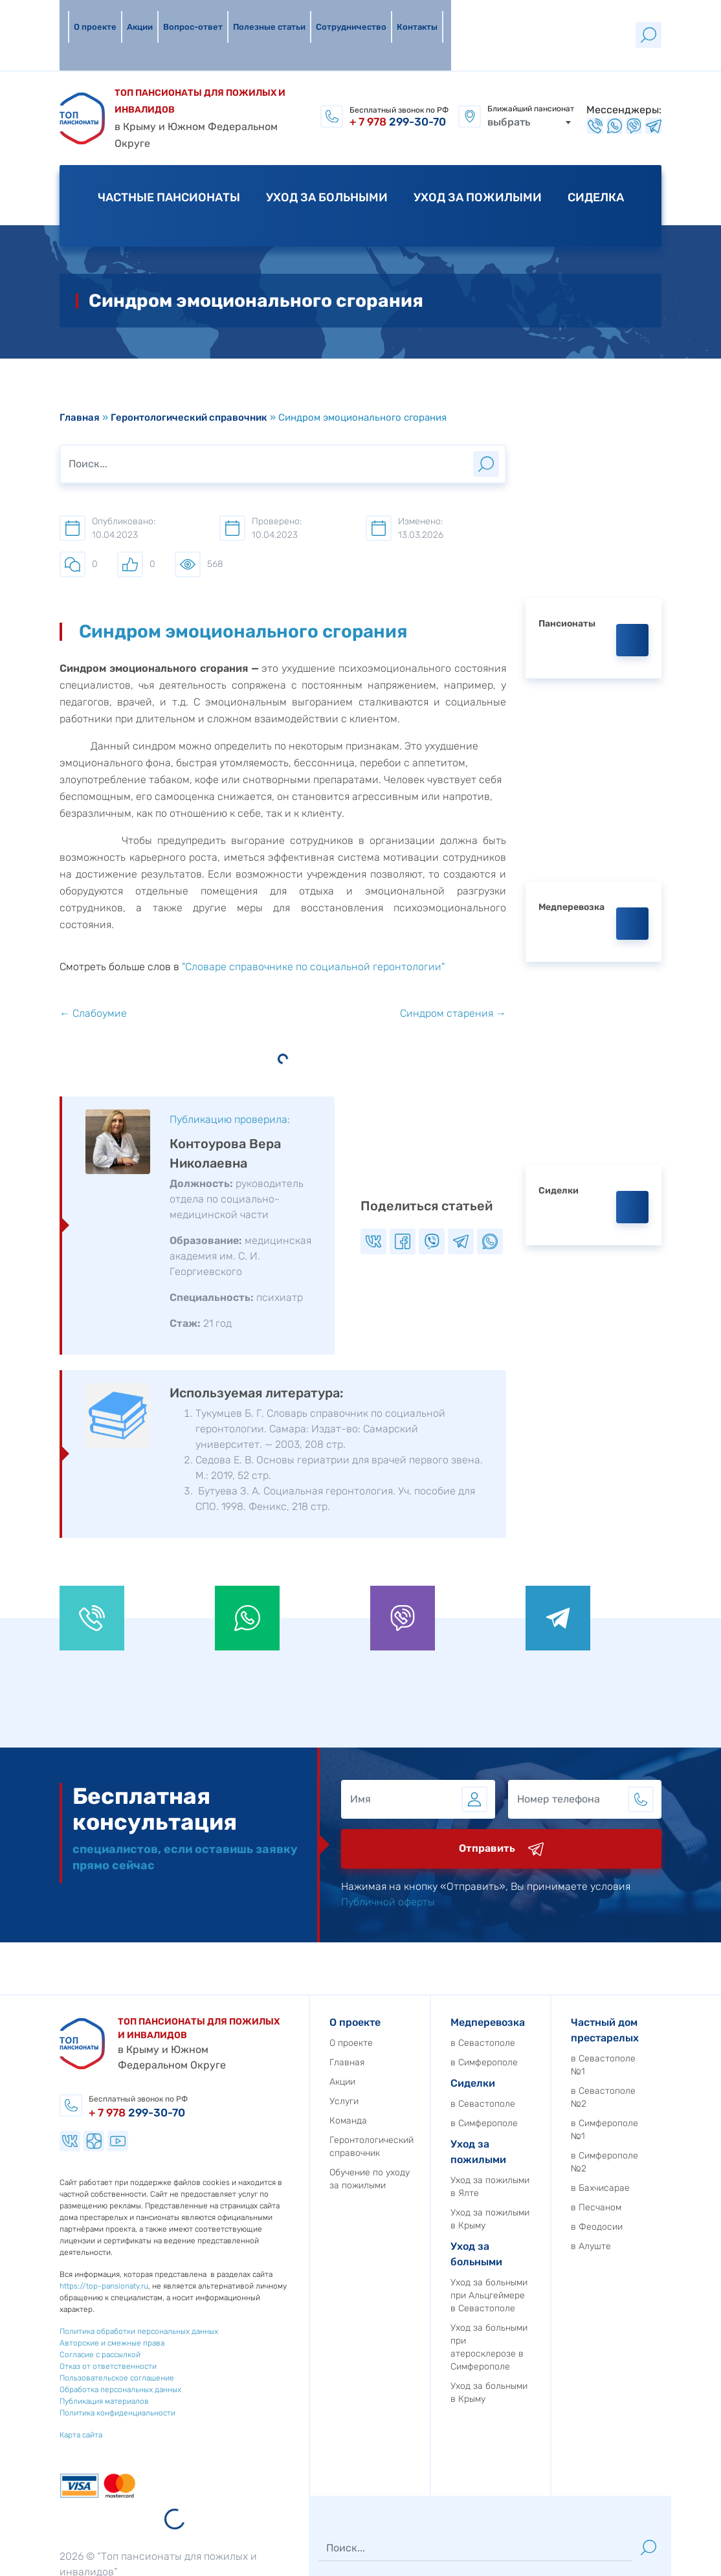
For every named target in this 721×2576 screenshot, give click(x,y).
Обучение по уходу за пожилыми (424, 2102)
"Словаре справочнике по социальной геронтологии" (313, 890)
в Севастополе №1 (657, 1988)
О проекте (86, 16)
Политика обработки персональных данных (84, 2254)
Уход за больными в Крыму (542, 2315)
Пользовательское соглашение (62, 2300)
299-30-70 (397, 82)
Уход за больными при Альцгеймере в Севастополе (542, 2218)
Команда (402, 2043)
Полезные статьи (261, 16)
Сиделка (596, 148)
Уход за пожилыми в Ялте (543, 2110)
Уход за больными (327, 148)
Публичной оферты (442, 1825)
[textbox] (529, 79)
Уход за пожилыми (478, 148)
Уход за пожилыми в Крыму (543, 2142)
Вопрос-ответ (184, 16)
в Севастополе (536, 1965)
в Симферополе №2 (659, 2085)
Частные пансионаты (169, 148)
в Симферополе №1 (659, 2053)
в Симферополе (537, 1985)
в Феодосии (651, 2149)
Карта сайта (26, 2357)
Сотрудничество (342, 16)
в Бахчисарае (654, 2110)
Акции (131, 16)
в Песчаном (650, 2130)
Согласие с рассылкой (45, 2277)
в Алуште (645, 2169)
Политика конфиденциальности (63, 2335)
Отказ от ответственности (53, 2289)
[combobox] (529, 79)
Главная (80, 341)
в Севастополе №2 (657, 2020)
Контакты (408, 16)
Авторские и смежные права (57, 2266)
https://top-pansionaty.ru (49, 2209)
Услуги (398, 2024)
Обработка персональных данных (66, 2312)
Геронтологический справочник (189, 341)
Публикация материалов (49, 2324)
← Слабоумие (93, 937)
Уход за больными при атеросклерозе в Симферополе (542, 2270)
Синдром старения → (453, 937)
